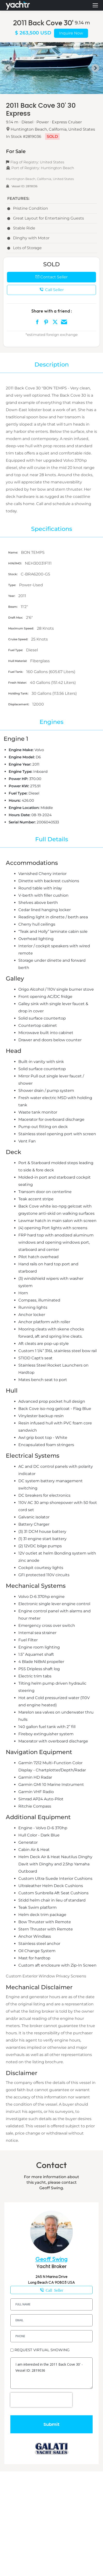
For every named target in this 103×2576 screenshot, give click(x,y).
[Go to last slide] (8, 68)
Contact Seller (51, 277)
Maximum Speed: (21, 628)
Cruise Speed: (18, 639)
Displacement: (19, 704)
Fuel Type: (16, 650)
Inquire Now (71, 33)
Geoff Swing (51, 2259)
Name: (13, 552)
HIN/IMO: (15, 563)
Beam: (13, 606)
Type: (12, 585)
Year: (12, 596)
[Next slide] (95, 68)
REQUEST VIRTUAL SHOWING (42, 2350)
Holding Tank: (18, 693)
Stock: (13, 574)
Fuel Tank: (16, 672)
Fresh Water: (17, 682)
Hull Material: (18, 661)
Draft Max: (16, 617)
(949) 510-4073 (51, 2290)
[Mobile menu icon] (95, 5)
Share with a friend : (51, 311)
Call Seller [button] (52, 289)
